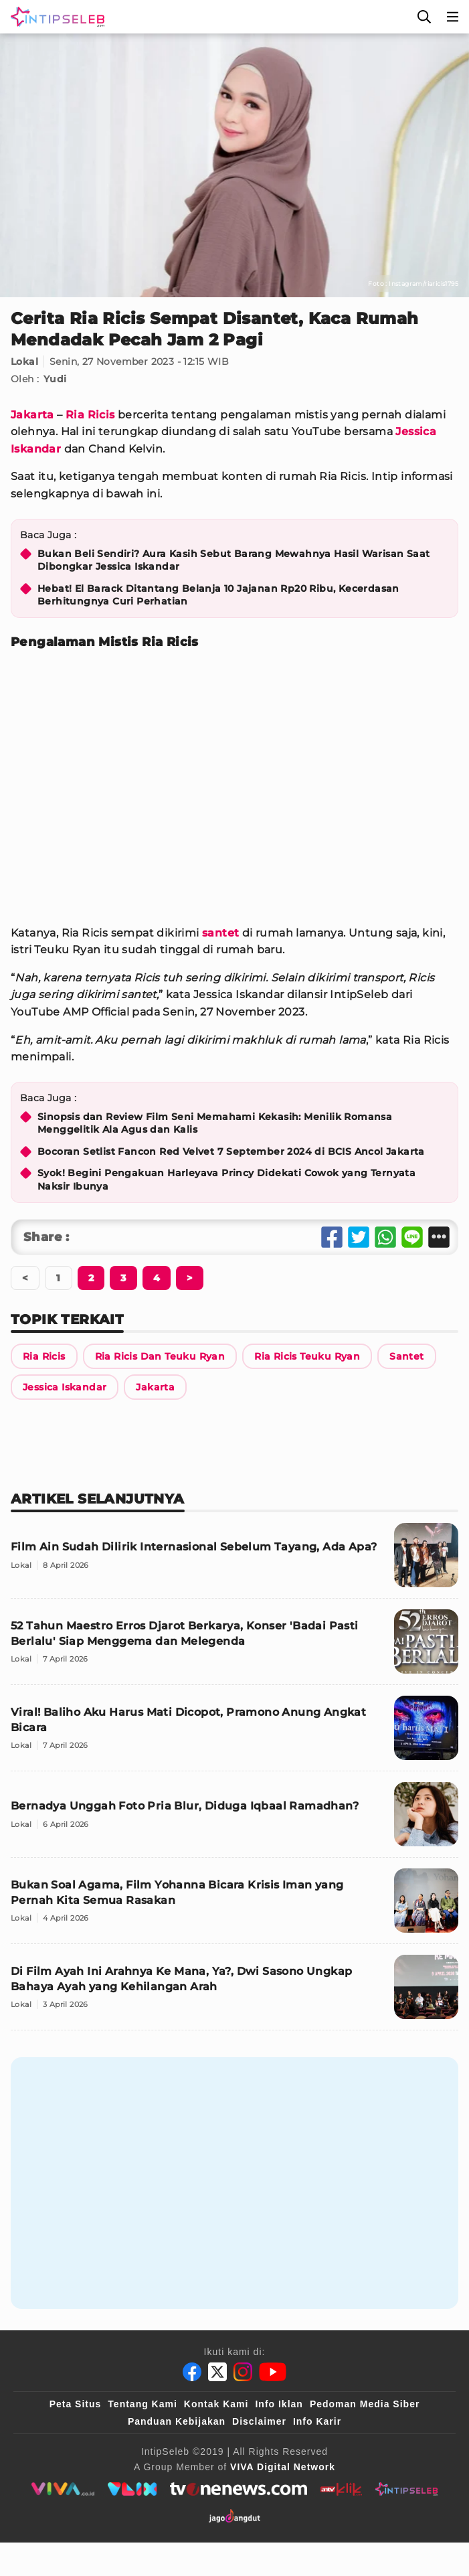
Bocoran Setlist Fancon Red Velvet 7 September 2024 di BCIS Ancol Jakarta (231, 1151)
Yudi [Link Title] (55, 379)
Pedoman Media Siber (364, 2404)
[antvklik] (340, 2489)
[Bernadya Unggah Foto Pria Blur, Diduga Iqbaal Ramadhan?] (234, 1820)
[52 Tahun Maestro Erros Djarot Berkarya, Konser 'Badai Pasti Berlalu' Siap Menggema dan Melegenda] (234, 1647)
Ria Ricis (90, 414)
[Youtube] (272, 2371)
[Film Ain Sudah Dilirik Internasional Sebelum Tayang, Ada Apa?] (234, 1561)
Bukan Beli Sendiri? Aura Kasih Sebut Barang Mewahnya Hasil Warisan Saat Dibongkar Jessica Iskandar (233, 560)
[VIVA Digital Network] (282, 2467)
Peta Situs (76, 2404)
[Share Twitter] (358, 1237)
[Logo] (55, 16)
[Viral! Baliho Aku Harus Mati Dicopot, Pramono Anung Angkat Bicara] (234, 1733)
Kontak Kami (216, 2404)
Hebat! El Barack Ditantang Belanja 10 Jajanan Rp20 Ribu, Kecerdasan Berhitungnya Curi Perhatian (218, 595)
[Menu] (453, 16)
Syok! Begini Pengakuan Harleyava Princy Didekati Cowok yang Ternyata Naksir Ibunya (226, 1179)
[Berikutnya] (91, 1278)
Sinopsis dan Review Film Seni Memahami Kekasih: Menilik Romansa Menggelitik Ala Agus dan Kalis (214, 1123)
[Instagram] (242, 2371)
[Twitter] (217, 2371)
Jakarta (32, 414)
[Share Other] (439, 1237)
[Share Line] (412, 1237)
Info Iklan (278, 2404)
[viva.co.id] (62, 2489)
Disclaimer (259, 2421)
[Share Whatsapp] (385, 1237)
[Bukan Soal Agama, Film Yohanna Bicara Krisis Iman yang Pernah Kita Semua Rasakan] (234, 1906)
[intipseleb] (406, 2489)
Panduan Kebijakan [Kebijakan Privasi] (176, 2421)
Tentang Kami (142, 2404)
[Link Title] (44, 1356)
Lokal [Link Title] (24, 361)
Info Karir (317, 2421)
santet (220, 933)
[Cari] (424, 16)
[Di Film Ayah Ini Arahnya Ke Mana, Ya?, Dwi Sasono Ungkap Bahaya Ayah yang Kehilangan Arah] (234, 1992)
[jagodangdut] (234, 2515)
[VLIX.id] (132, 2489)
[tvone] (238, 2489)
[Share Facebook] (332, 1237)
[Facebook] (192, 2371)
